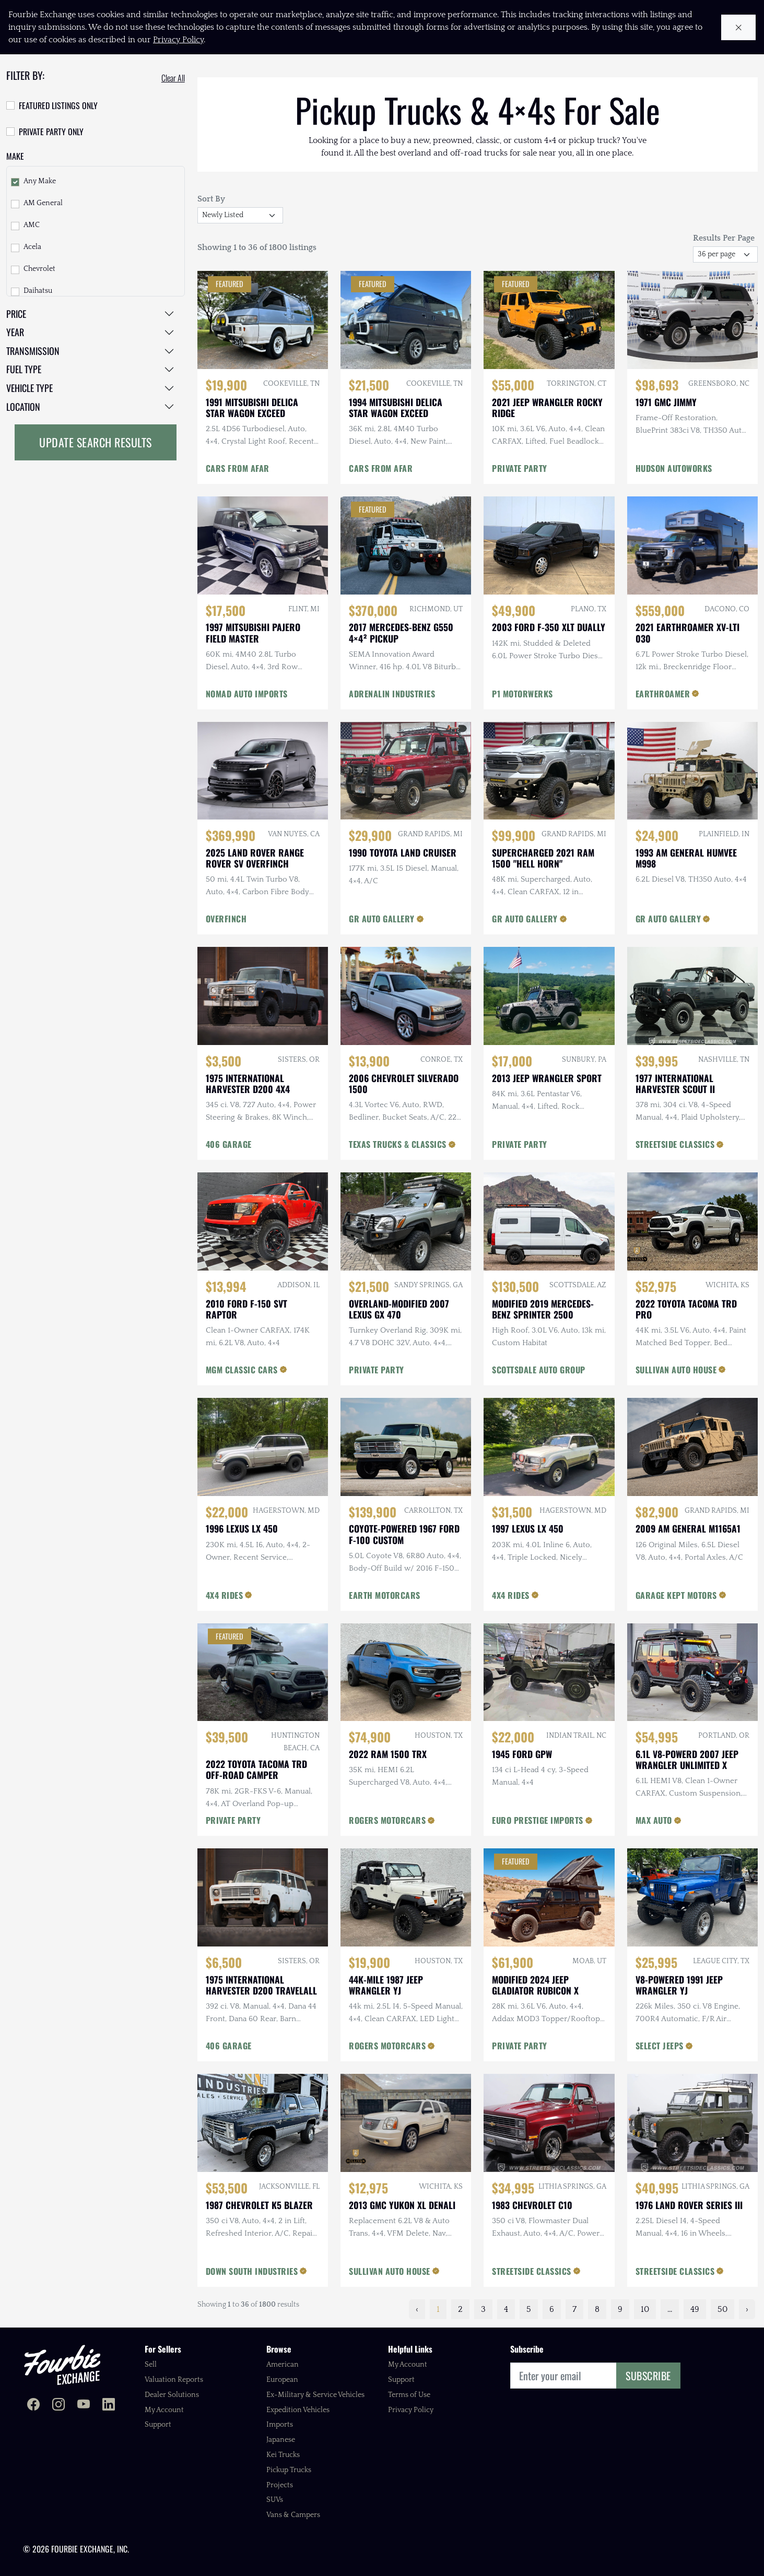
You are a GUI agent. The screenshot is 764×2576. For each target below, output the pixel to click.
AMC (31, 225)
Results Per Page (724, 238)
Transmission (33, 351)
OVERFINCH (226, 919)
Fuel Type (23, 369)
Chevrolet (39, 269)
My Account (164, 2410)
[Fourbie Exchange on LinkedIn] (108, 2405)
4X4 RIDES (224, 1595)
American (282, 2364)
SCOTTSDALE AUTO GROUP (538, 1370)
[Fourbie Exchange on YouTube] (83, 2405)
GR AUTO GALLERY (382, 919)
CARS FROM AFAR (237, 468)
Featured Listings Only (58, 105)
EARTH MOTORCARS (384, 1595)
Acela (32, 247)
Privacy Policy (410, 2410)
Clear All (173, 78)
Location (23, 406)
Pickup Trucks (288, 2470)
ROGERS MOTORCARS (387, 1820)
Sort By (211, 199)
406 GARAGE (229, 1144)
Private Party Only (51, 131)
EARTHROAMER (663, 694)
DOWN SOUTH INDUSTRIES (252, 2271)
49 (694, 2309)
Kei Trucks (283, 2455)
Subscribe (648, 2375)
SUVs (274, 2500)
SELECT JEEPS (660, 2045)
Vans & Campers (293, 2515)
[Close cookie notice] (738, 27)
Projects (279, 2485)
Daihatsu (37, 291)
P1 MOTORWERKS (522, 694)
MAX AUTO (654, 1820)
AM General (43, 203)
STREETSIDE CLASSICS (675, 1144)
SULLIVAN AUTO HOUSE (676, 1370)
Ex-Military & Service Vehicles (315, 2395)
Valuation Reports (174, 2380)
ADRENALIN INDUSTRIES (392, 694)
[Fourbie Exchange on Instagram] (58, 2405)
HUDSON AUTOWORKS (674, 468)
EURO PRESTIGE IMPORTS (537, 1820)
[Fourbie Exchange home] (62, 2364)
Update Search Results (95, 442)
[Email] (563, 2376)
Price (16, 313)
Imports (279, 2424)
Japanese (280, 2440)
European (282, 2380)
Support (158, 2424)
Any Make (39, 181)
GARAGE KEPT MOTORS (676, 1595)
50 (722, 2309)
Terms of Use (409, 2395)
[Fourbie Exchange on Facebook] (33, 2405)
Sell (151, 2364)
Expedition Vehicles (298, 2410)
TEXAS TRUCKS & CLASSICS (397, 1144)
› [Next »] (747, 2309)
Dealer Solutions (172, 2395)
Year (15, 332)
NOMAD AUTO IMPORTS (247, 694)
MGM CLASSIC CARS (242, 1370)
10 (645, 2309)
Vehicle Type (29, 388)
